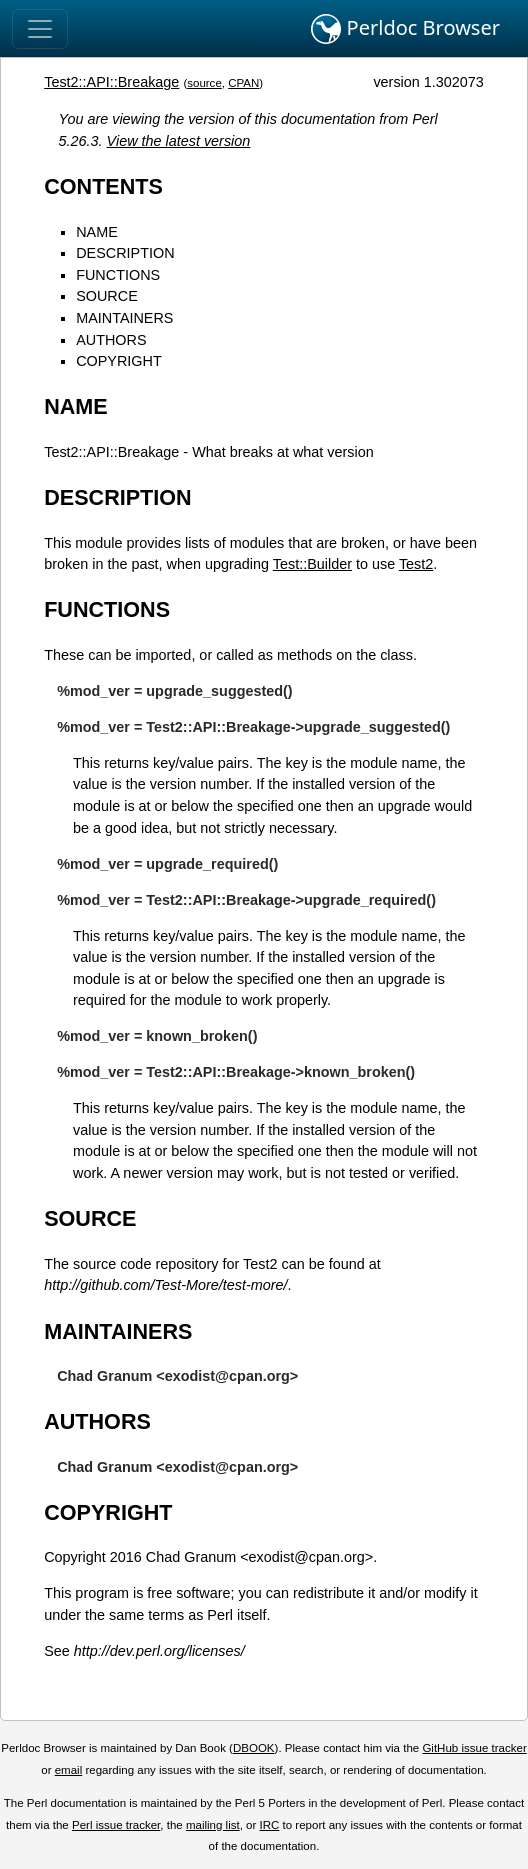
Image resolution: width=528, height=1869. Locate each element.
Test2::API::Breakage (111, 82)
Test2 (416, 564)
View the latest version (179, 141)
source (204, 83)
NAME (97, 232)
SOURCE (107, 296)
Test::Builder (312, 564)
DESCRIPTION (125, 253)
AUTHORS (111, 340)
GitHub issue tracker (474, 1748)
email (69, 1770)
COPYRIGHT (119, 361)
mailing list (213, 1825)
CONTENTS (103, 186)
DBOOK (254, 1748)
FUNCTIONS (118, 275)
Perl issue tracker (116, 1825)
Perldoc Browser (405, 29)
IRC (270, 1825)
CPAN (243, 83)
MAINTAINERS (124, 318)
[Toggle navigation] (40, 29)
